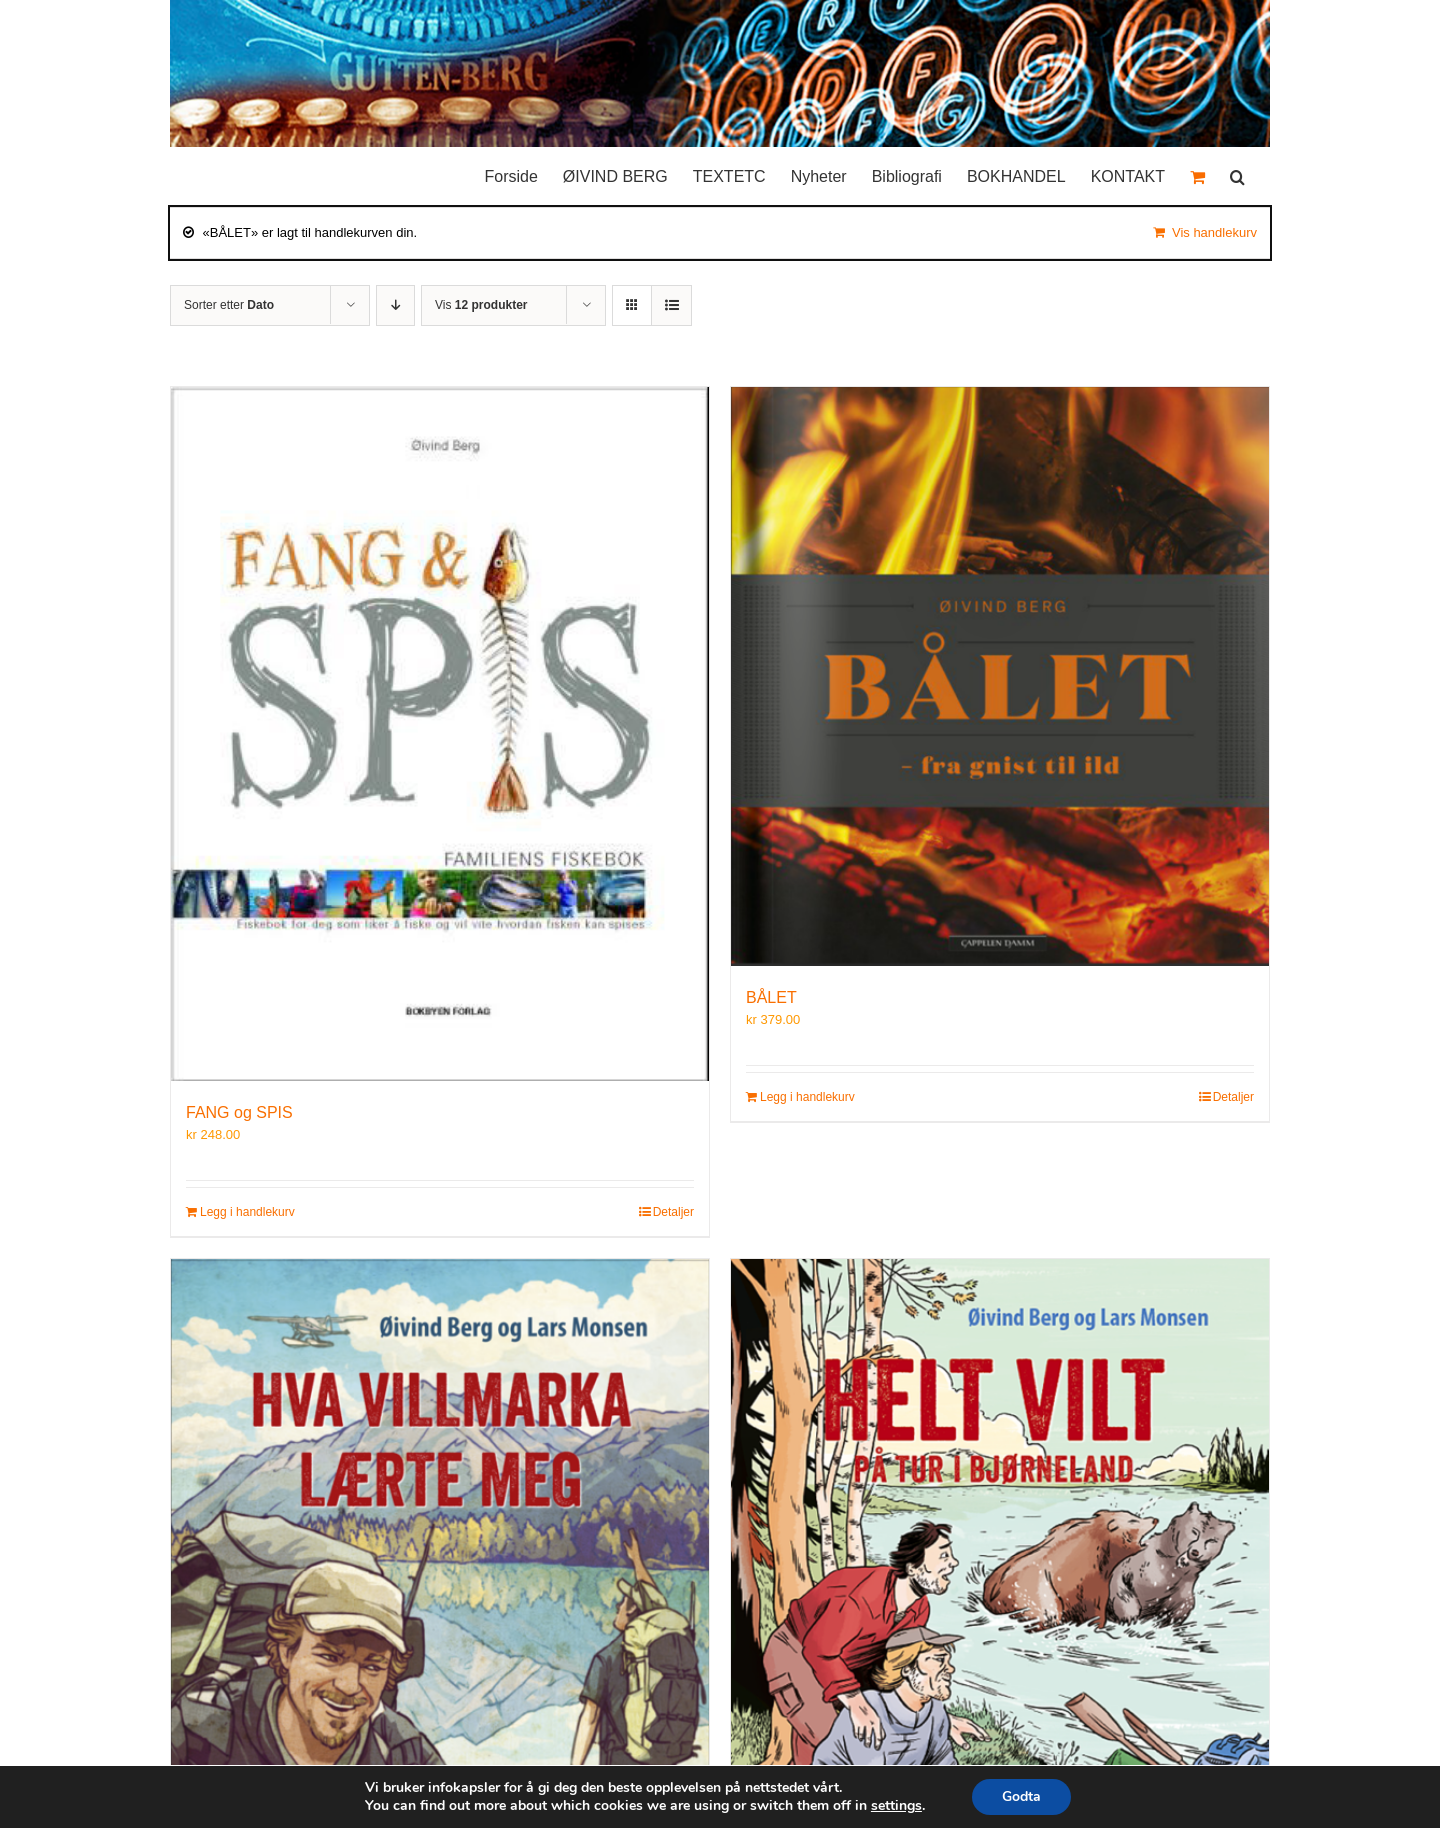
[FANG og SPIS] (440, 734)
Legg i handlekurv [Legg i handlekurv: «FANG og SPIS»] (247, 1212)
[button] (1237, 172)
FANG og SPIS (239, 1112)
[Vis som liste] (671, 305)
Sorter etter (229, 305)
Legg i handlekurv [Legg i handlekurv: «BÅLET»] (807, 1097)
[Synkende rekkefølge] (395, 305)
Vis (481, 305)
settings (896, 1806)
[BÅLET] (1000, 676)
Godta (1021, 1796)
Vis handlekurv (1214, 232)
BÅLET (771, 997)
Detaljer (673, 1212)
